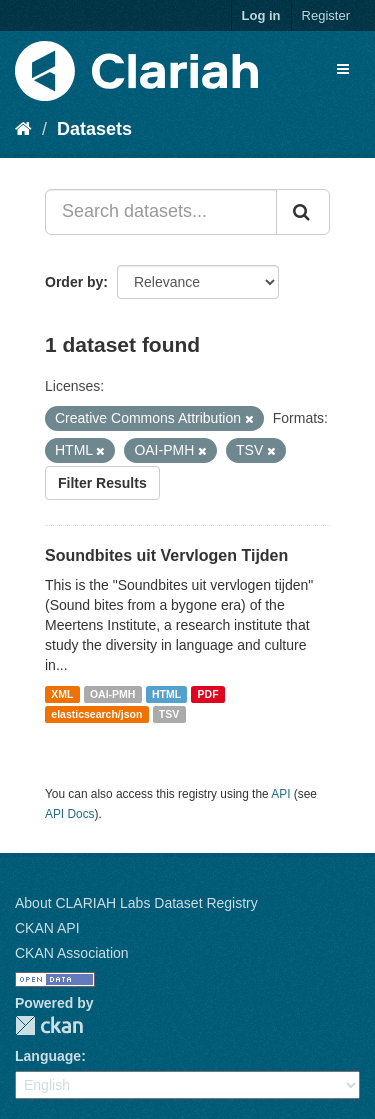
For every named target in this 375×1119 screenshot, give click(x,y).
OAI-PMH (113, 694)
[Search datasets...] (161, 212)
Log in (261, 15)
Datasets (94, 129)
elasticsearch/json (96, 714)
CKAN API (47, 928)
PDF (208, 694)
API (280, 794)
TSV (169, 714)
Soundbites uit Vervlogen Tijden (166, 555)
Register (326, 15)
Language (48, 1056)
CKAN (49, 1025)
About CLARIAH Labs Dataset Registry (136, 903)
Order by (74, 282)
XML (62, 694)
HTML (166, 694)
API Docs (70, 814)
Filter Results (102, 483)
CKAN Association (72, 953)
